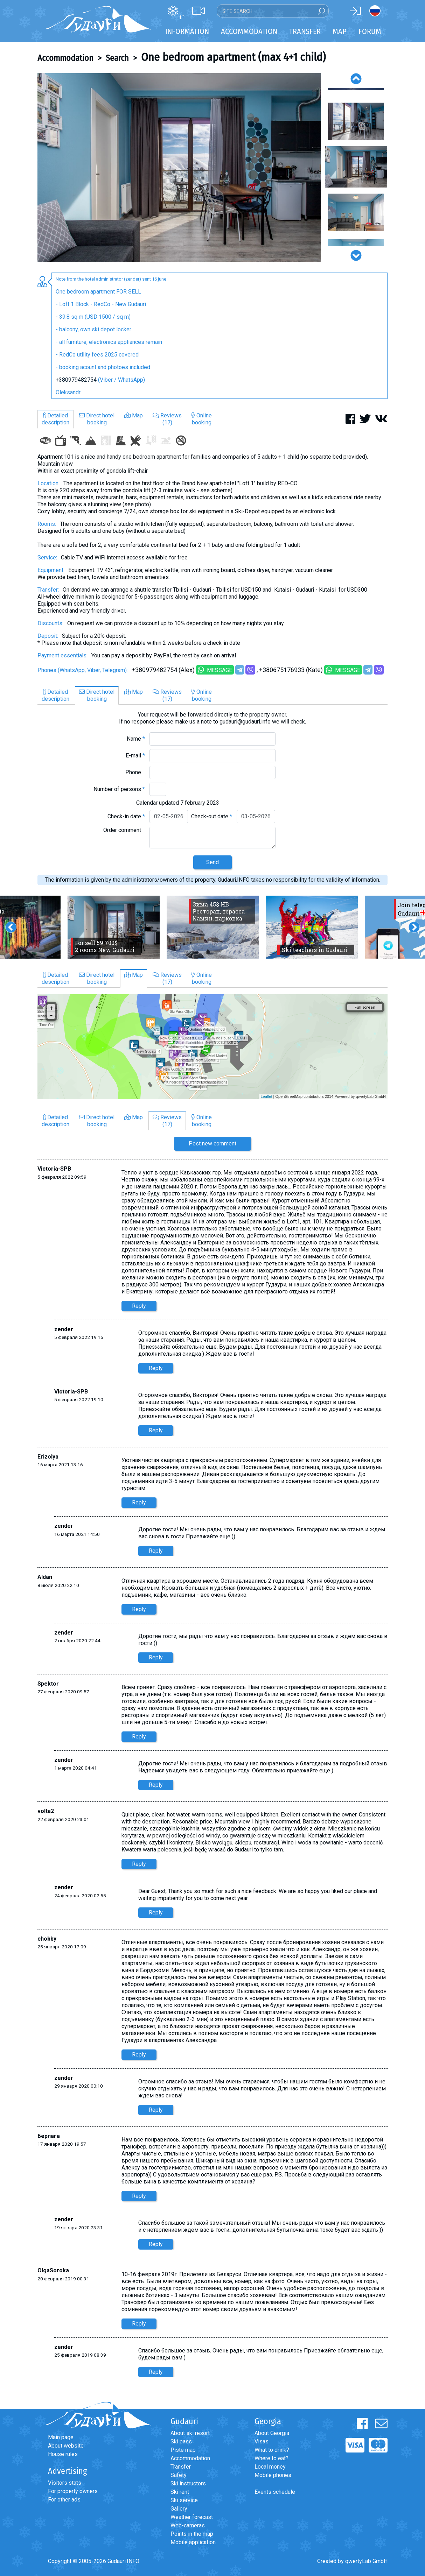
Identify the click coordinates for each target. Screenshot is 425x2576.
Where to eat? (271, 2458)
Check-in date (126, 816)
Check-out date (211, 816)
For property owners (73, 2491)
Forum (369, 31)
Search (117, 58)
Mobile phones (273, 2475)
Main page (61, 2437)
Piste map (183, 2450)
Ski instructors (188, 2483)
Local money (270, 2466)
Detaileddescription (55, 419)
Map (340, 31)
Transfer (180, 2466)
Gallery (178, 2508)
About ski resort (190, 2433)
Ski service (184, 2500)
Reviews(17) (167, 419)
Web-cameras (187, 2525)
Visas (262, 2441)
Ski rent (179, 2492)
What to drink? (272, 2450)
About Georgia (272, 2433)
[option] (179, 167)
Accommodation (65, 58)
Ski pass (181, 2441)
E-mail (135, 755)
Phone (135, 772)
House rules (63, 2454)
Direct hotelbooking (96, 419)
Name (136, 738)
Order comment (124, 830)
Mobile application (193, 2542)
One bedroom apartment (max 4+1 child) (233, 57)
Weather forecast (191, 2517)
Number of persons (119, 789)
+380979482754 (76, 379)
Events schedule (275, 2492)
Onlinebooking (201, 419)
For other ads (64, 2499)
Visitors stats (64, 2482)
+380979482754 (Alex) (163, 669)
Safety (178, 2475)
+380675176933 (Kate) (291, 669)
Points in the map (191, 2534)
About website (66, 2445)
